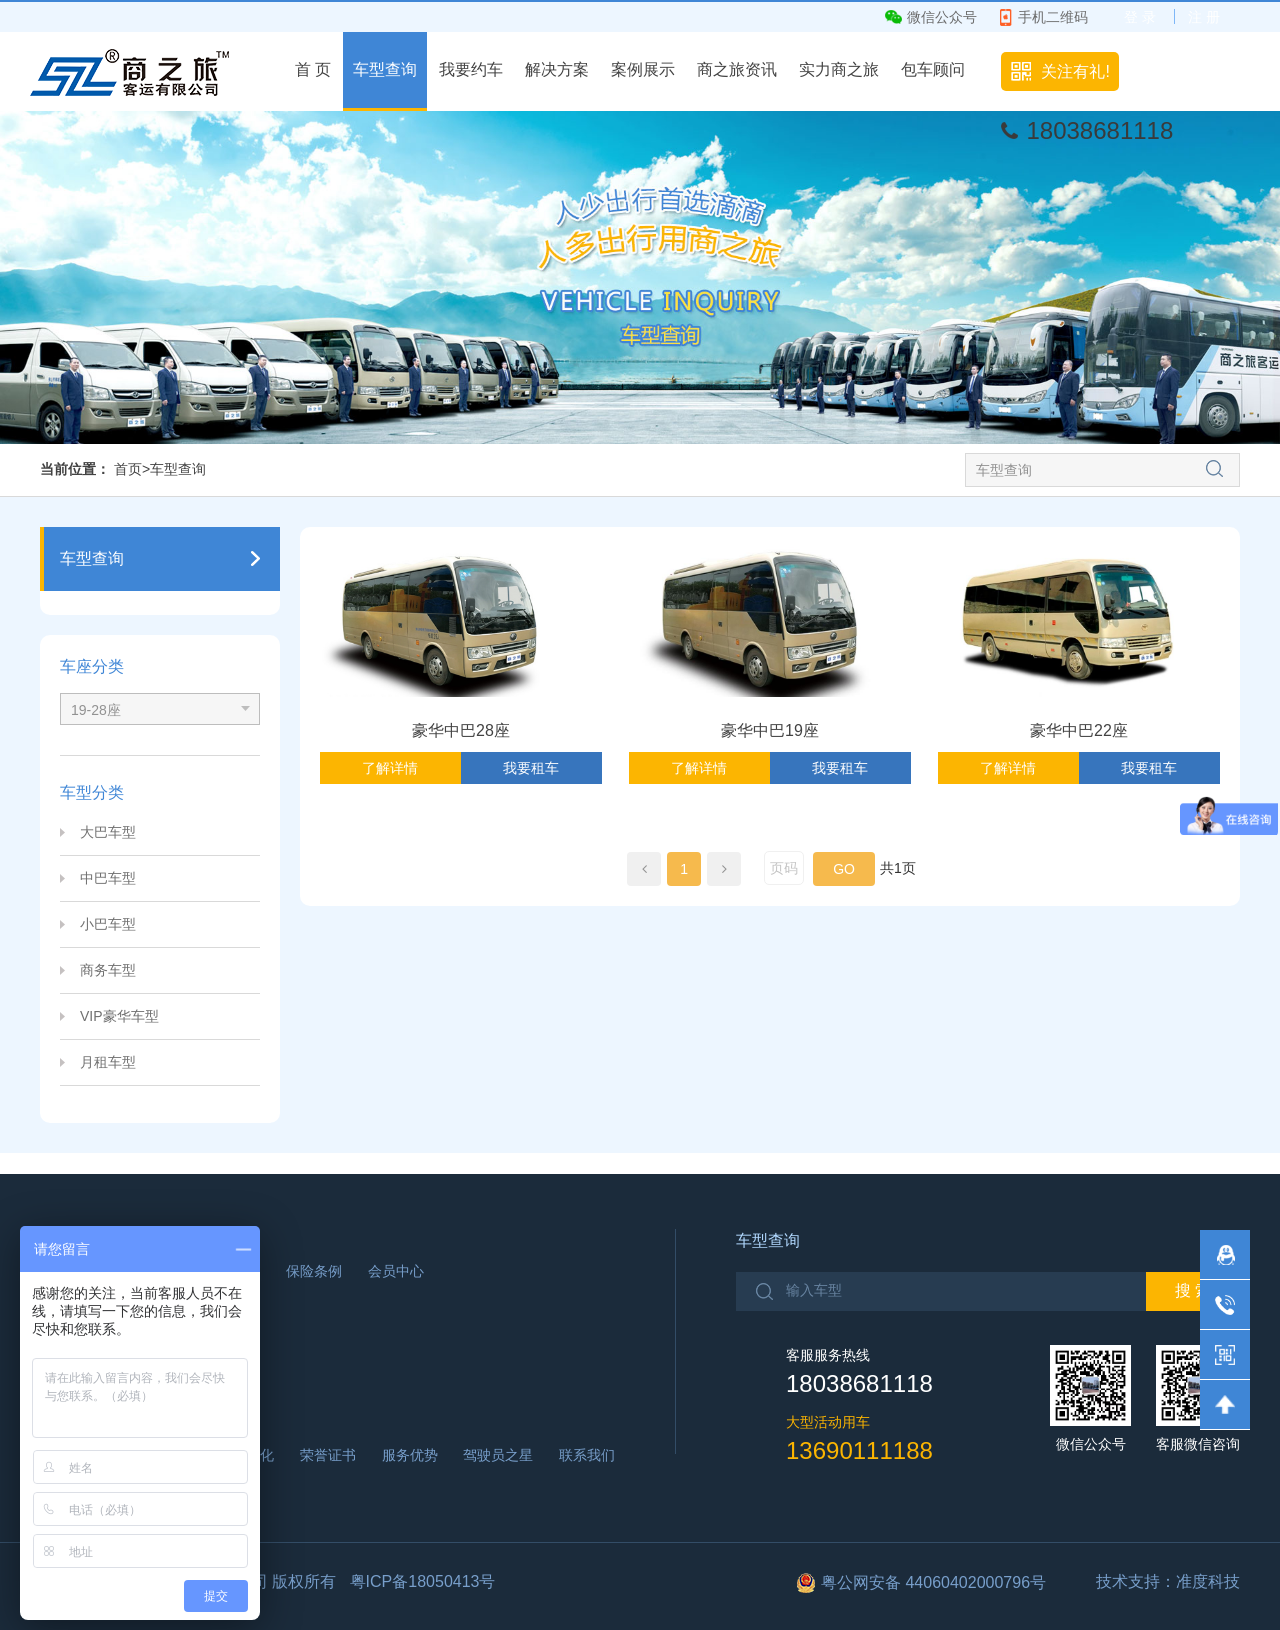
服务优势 (410, 1455)
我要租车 (531, 768)
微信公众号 (942, 17)
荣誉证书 (328, 1455)
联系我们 (587, 1455)
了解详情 (390, 768)
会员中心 (396, 1271)
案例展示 (643, 69)
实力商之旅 (839, 69)
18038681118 (1099, 130)
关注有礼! (1075, 71)
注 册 (1204, 17)
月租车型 (108, 1062)
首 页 (313, 69)
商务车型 (108, 970)
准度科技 (1208, 1581)
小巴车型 (108, 924)
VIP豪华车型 (119, 1016)
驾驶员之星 (498, 1455)
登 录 (1140, 17)
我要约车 (471, 69)
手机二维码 (1053, 17)
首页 (128, 469)
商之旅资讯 (737, 69)
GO (844, 869)
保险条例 (314, 1271)
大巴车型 (108, 832)
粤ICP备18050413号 (423, 1581)
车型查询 (385, 69)
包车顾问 (933, 69)
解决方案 (557, 69)
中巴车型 (108, 878)
